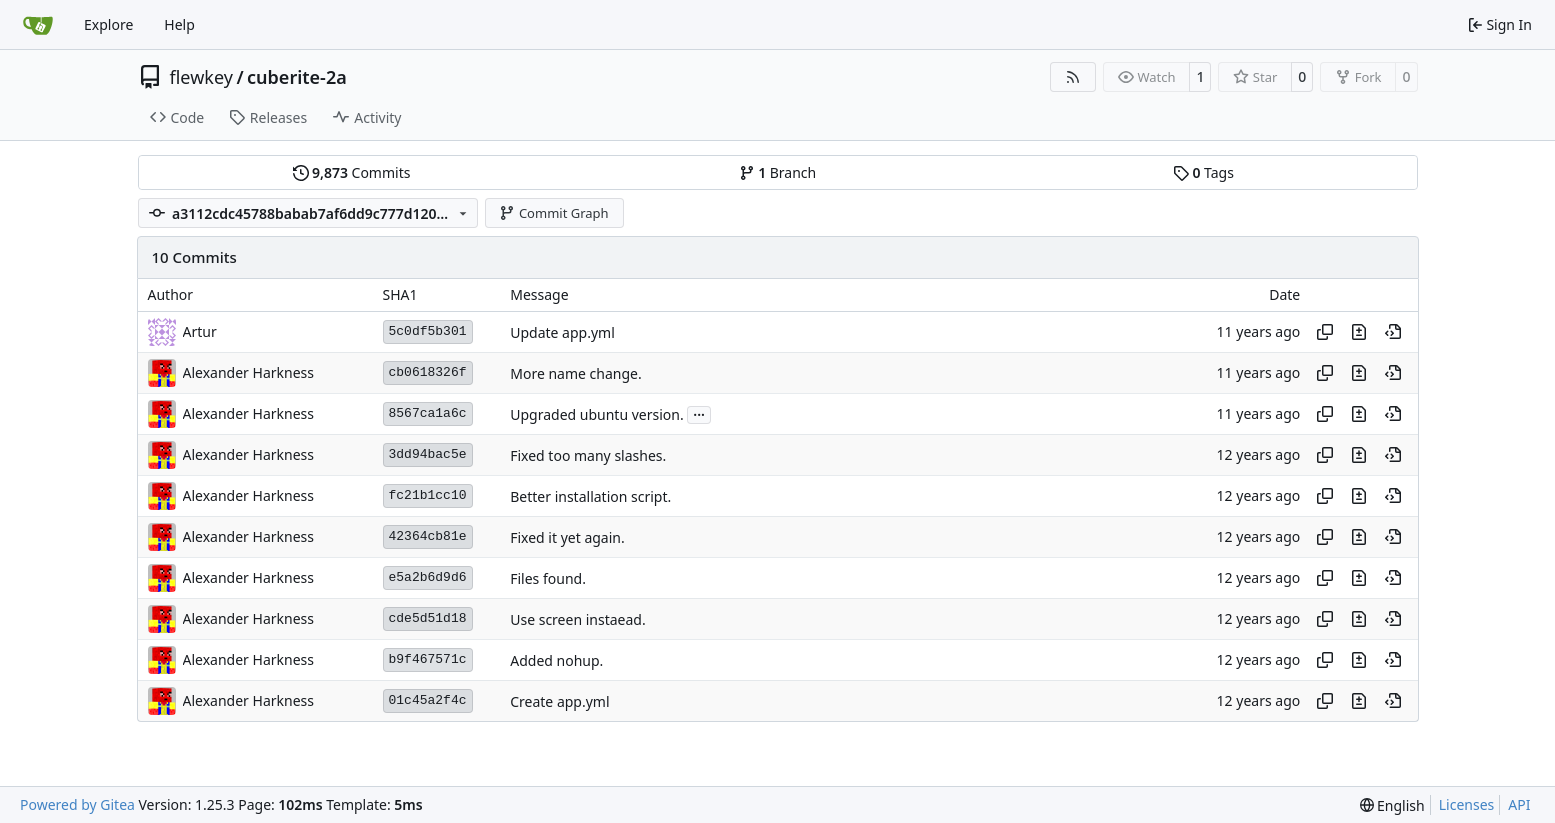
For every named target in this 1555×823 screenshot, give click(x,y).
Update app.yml (562, 332)
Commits (352, 172)
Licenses (1467, 804)
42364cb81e (428, 536)
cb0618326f (428, 372)
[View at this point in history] (1393, 332)
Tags (1203, 172)
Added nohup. (556, 660)
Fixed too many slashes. (588, 455)
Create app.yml (559, 701)
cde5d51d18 (428, 618)
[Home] (38, 25)
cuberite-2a (297, 77)
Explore (108, 24)
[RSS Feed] (1073, 77)
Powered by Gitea (77, 804)
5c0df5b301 (428, 331)
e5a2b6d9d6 (428, 577)
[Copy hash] (1325, 332)
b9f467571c (428, 659)
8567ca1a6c (428, 413)
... (699, 413)
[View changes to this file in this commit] (1359, 332)
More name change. (575, 373)
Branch (778, 172)
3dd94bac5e (428, 454)
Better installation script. (590, 496)
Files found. (548, 578)
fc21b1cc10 (428, 495)
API (1519, 804)
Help (179, 24)
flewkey (201, 77)
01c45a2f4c (428, 700)
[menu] (1392, 805)
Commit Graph (553, 213)
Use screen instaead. (577, 619)
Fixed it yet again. (567, 537)
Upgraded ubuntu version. (596, 414)
